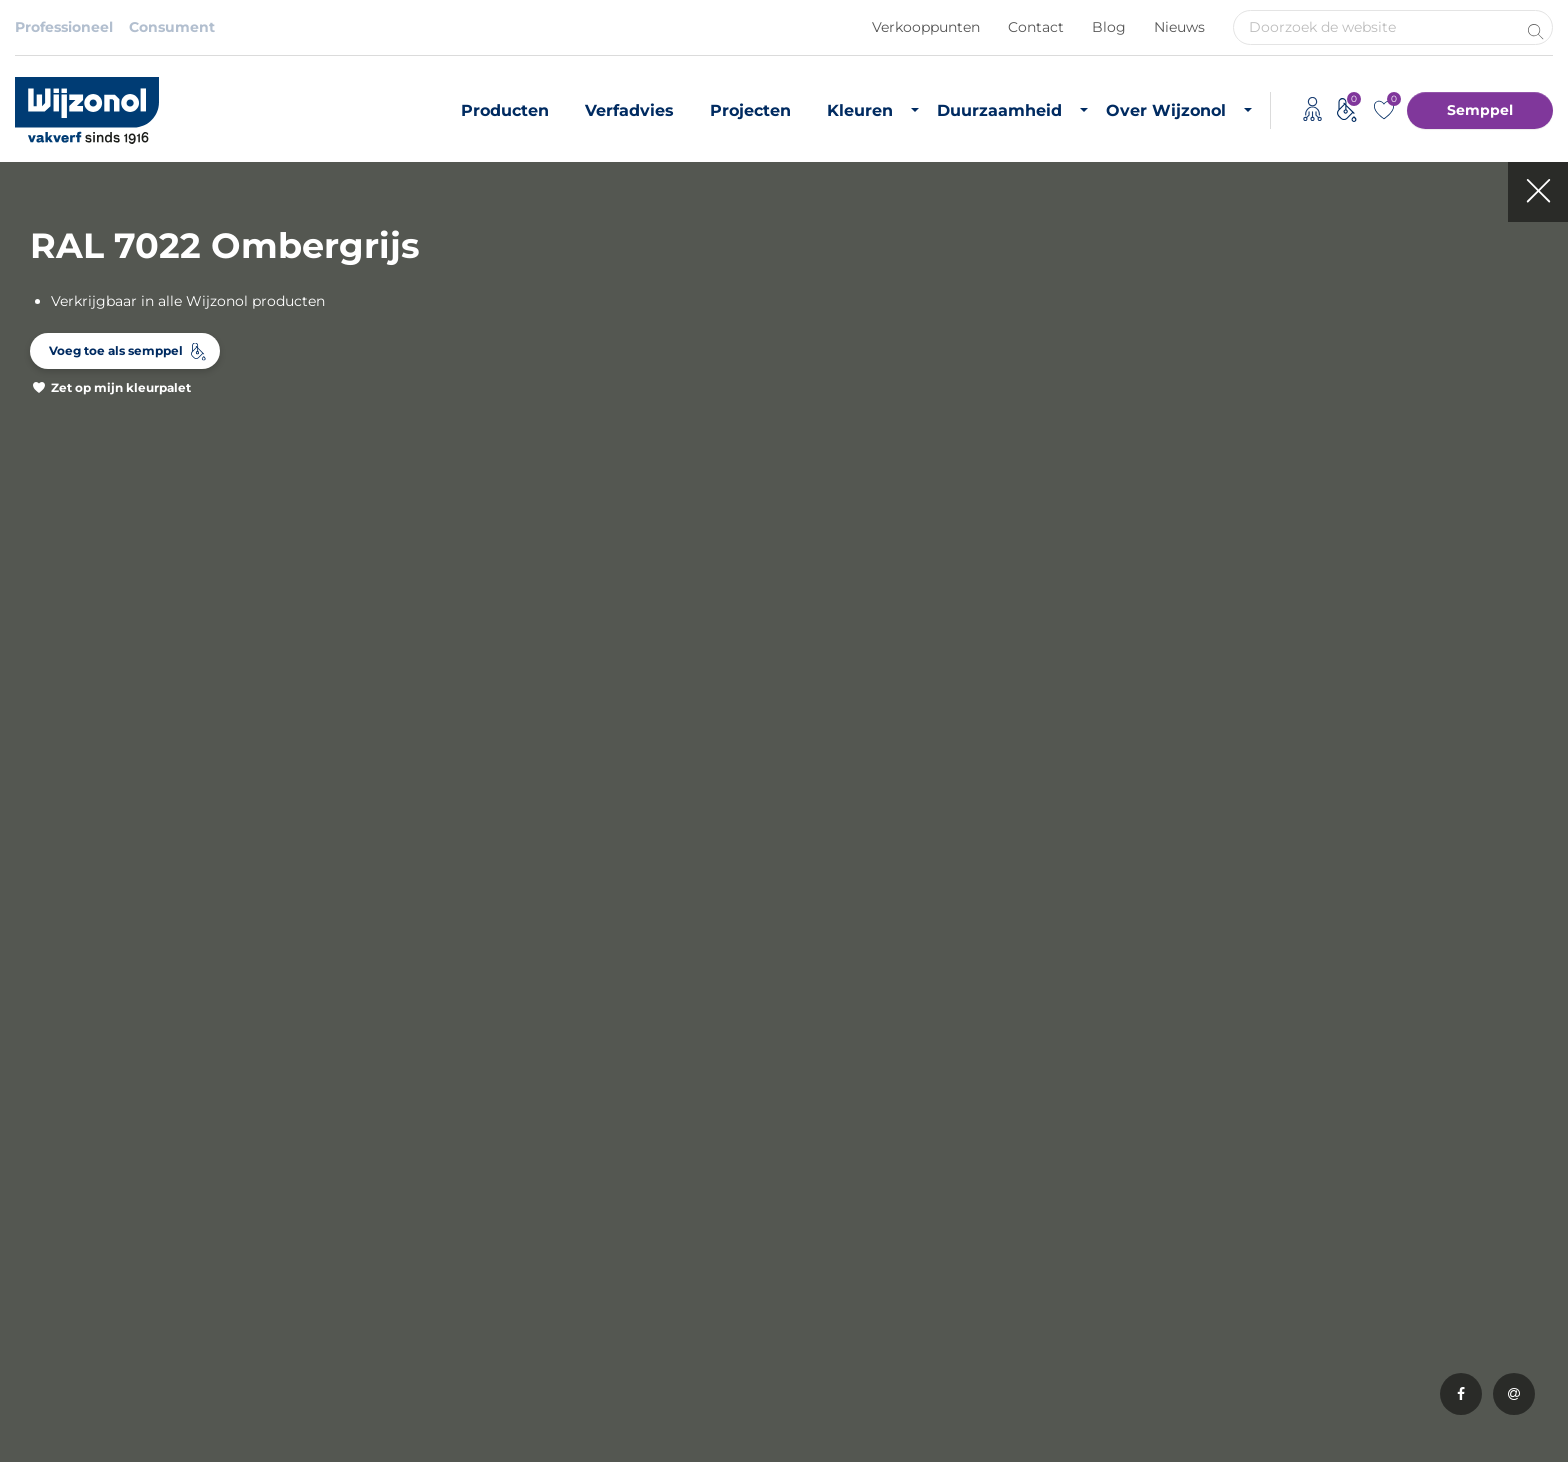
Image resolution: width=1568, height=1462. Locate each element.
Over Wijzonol (1166, 110)
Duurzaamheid (999, 110)
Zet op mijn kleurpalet (121, 387)
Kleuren (860, 110)
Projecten (750, 110)
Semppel (1480, 110)
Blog (1109, 27)
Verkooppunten (926, 27)
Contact (1036, 27)
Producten (505, 110)
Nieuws (1179, 27)
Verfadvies (629, 110)
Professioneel (64, 27)
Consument (172, 27)
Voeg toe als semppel (116, 350)
